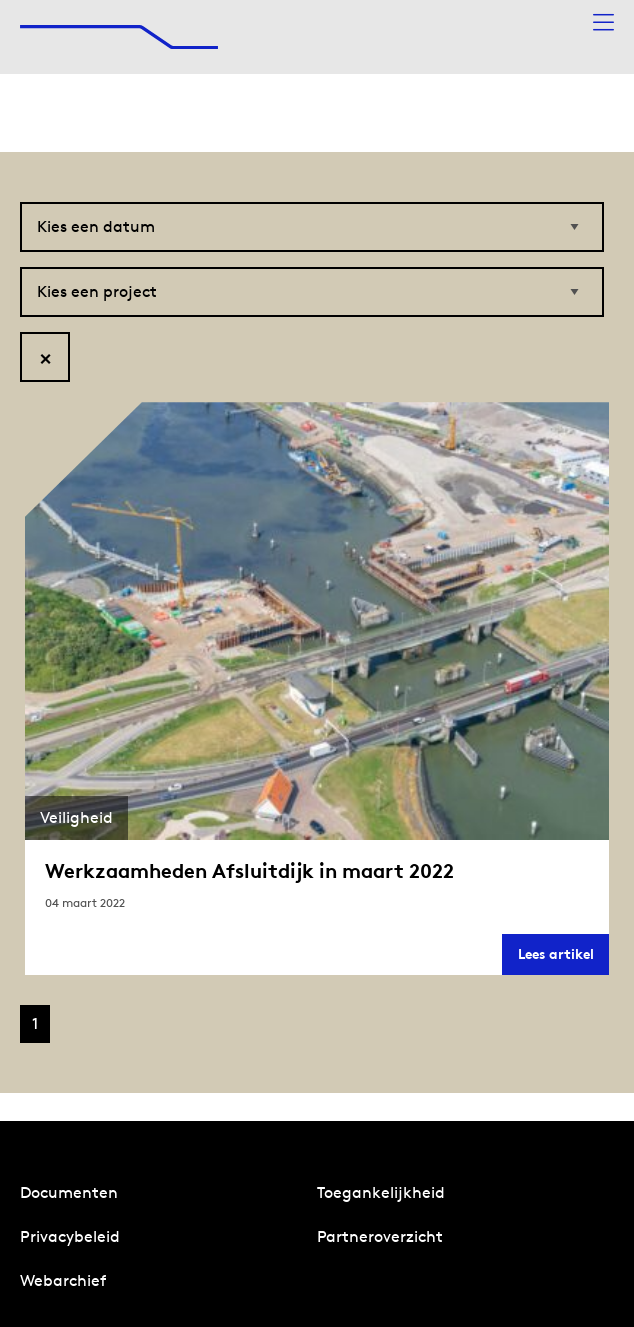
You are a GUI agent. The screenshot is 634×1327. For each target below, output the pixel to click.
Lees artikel (563, 959)
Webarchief (63, 1280)
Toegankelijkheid (381, 1192)
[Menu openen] (603, 23)
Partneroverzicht (380, 1236)
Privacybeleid (70, 1236)
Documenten (69, 1192)
